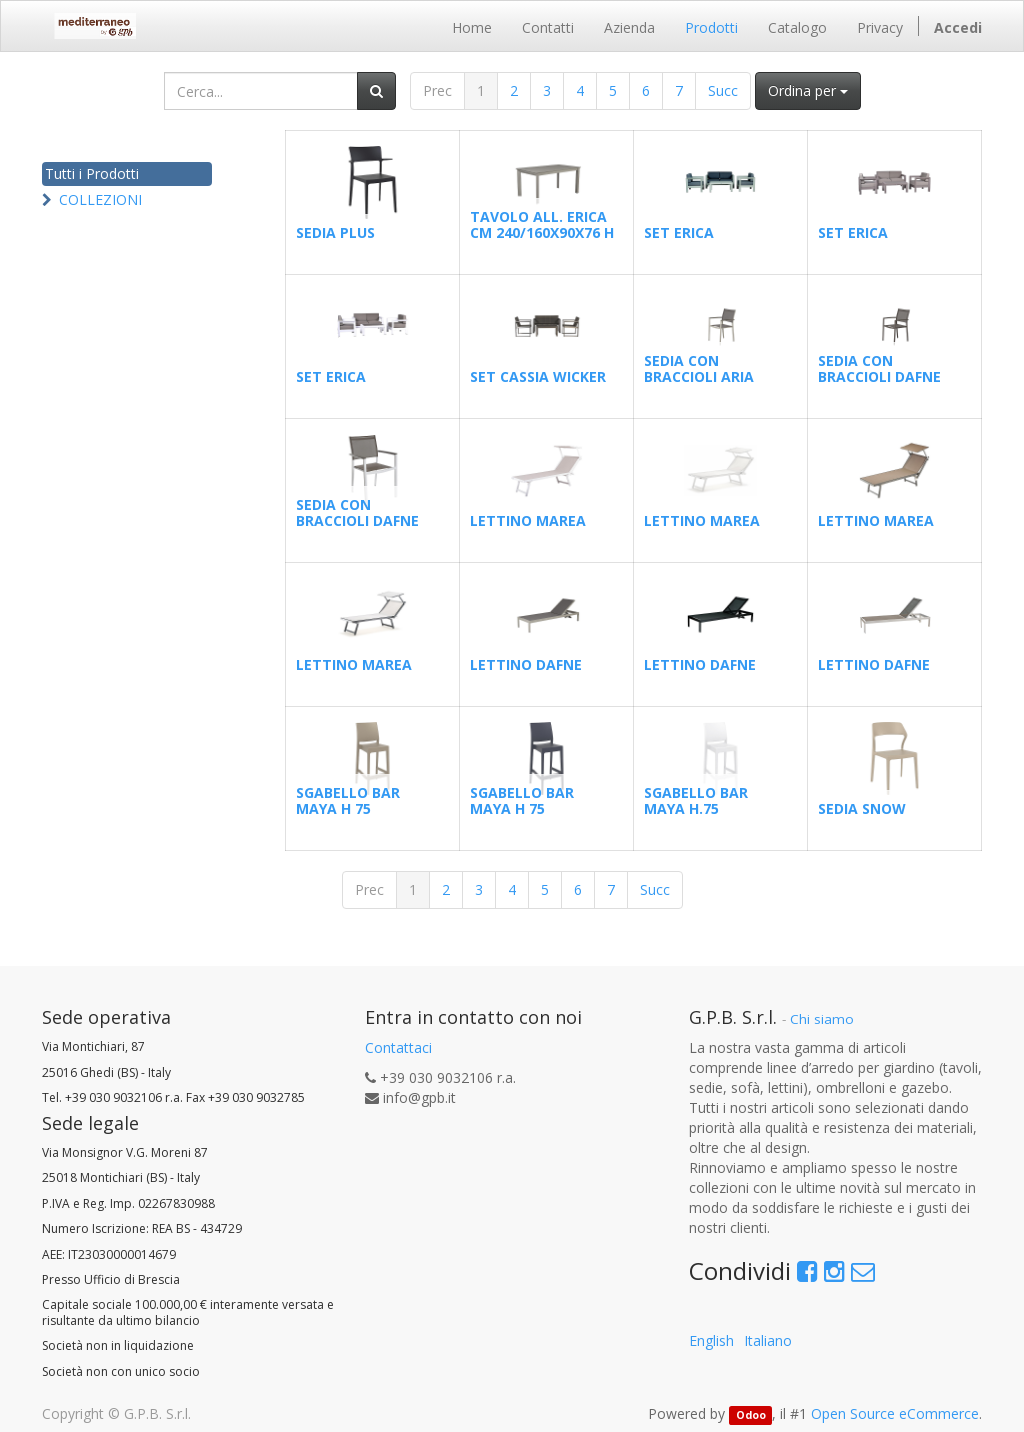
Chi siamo (822, 1019)
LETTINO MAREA (528, 520)
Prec (437, 90)
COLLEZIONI (100, 199)
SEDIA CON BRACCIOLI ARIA (699, 368)
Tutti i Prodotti (92, 173)
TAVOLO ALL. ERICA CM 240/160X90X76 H (542, 224)
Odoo (751, 1415)
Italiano (768, 1340)
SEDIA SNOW (862, 808)
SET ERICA (679, 232)
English (711, 1340)
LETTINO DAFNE (526, 664)
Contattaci (398, 1047)
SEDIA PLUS (335, 232)
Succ (723, 90)
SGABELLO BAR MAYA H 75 (348, 800)
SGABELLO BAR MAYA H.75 (696, 800)
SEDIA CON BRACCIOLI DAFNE (879, 368)
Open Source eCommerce (895, 1413)
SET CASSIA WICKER (538, 376)
